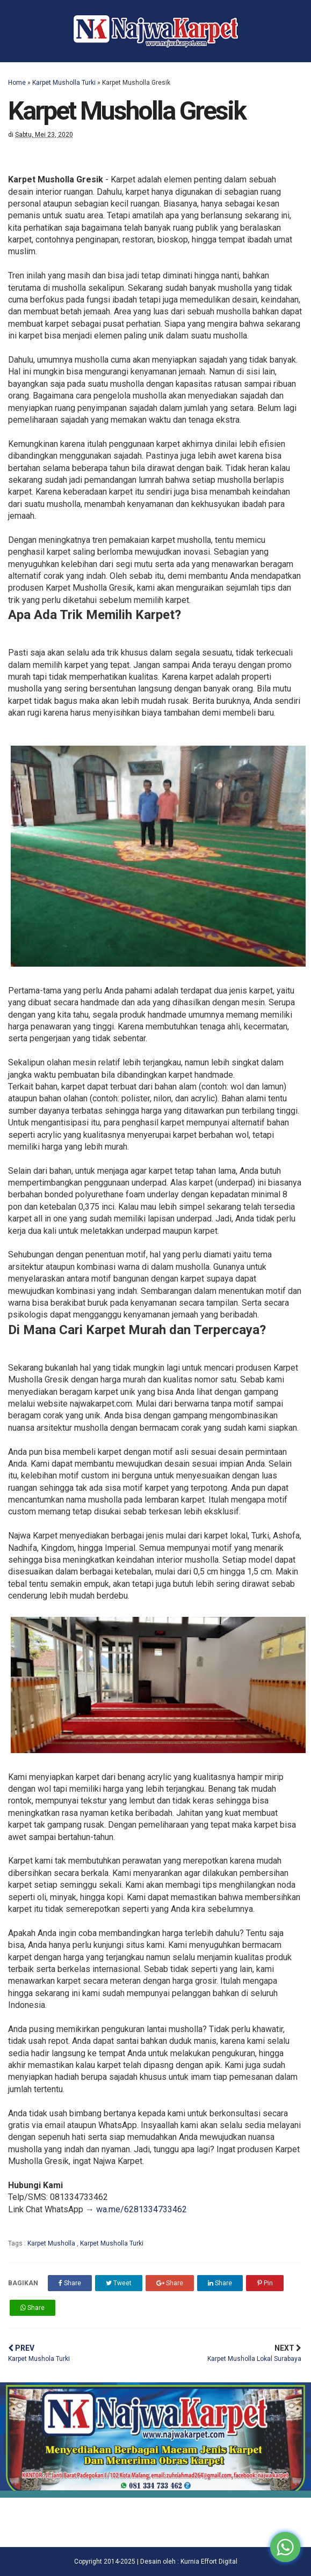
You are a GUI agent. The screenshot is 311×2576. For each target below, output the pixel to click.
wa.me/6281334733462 (141, 2209)
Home (17, 82)
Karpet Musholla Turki (64, 82)
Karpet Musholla (52, 2243)
